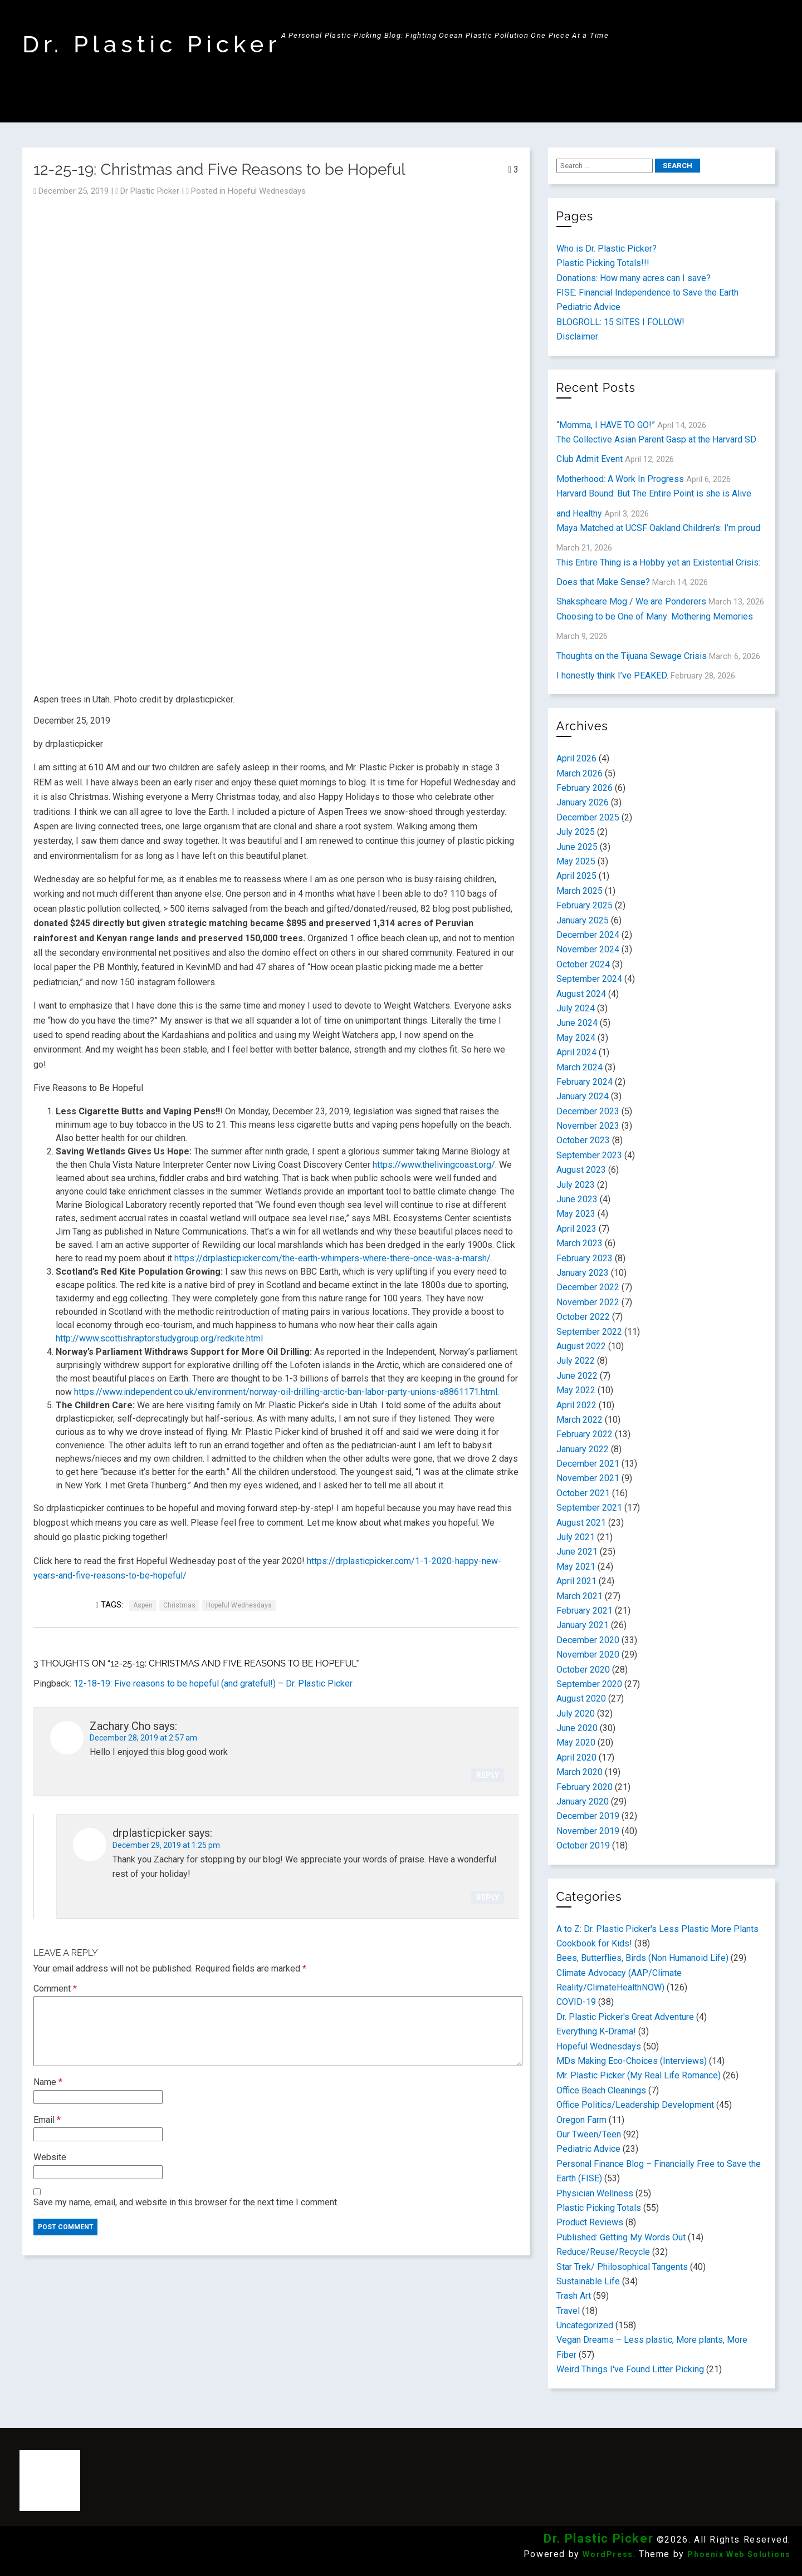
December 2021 (587, 1463)
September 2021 (589, 1507)
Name (47, 2082)
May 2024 (575, 1038)
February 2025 (584, 905)
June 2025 (577, 847)
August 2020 (581, 1698)
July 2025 (575, 832)
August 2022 (581, 1346)
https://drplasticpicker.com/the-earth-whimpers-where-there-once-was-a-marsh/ (332, 1258)
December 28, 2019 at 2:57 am (143, 1737)
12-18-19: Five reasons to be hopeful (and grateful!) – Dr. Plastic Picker (213, 1683)
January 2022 (582, 1449)
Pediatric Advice (588, 307)
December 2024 (587, 935)
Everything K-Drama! (596, 2031)
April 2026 (576, 758)
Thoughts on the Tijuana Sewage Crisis (631, 656)
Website (49, 2157)
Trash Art (573, 2295)
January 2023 (582, 1272)
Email (47, 2120)
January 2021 (582, 1625)
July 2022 (575, 1360)
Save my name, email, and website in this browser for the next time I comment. (186, 2202)
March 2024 (579, 1067)
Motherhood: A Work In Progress (620, 479)
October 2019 (583, 1845)
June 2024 (577, 1022)
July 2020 (575, 1713)
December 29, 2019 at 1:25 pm (166, 1845)
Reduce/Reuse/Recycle (603, 2251)
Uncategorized (584, 2325)
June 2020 (577, 1728)
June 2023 (577, 1199)
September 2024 (589, 979)
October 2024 (583, 964)
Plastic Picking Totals (598, 2208)
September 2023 (589, 1155)
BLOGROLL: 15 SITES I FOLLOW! (620, 322)
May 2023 (575, 1213)
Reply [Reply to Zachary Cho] (487, 1775)
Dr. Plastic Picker (151, 44)
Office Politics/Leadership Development (635, 2105)
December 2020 (587, 1640)
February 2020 (584, 1787)
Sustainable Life (588, 2281)
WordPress (608, 2554)
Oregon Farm (581, 2120)
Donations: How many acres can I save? (633, 278)
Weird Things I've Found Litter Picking (630, 2369)
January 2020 (582, 1801)
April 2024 (576, 1052)
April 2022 (576, 1405)
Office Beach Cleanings (601, 2090)
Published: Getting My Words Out (621, 2237)
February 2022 (584, 1434)
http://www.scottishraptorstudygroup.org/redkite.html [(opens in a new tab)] (159, 1338)
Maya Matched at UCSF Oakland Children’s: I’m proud (658, 528)
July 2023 (575, 1184)
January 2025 (582, 920)
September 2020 (589, 1684)
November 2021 (587, 1478)
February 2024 (584, 1081)
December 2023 (587, 1111)
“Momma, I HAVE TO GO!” (605, 425)
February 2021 (584, 1610)
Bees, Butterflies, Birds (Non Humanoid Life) (642, 1958)
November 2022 (587, 1302)
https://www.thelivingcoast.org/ (434, 1164)
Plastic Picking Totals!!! (602, 263)
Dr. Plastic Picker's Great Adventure (625, 2017)
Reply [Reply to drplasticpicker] (487, 1897)
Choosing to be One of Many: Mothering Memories (654, 616)
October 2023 (583, 1140)
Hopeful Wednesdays (267, 191)
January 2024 (582, 1096)
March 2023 (579, 1243)
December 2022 (587, 1287)
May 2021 (575, 1566)
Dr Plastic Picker (149, 191)
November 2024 (587, 949)
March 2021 (579, 1596)
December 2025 (587, 817)
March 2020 (579, 1772)
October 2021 (583, 1493)
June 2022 (577, 1375)
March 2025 (579, 891)
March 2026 (579, 773)
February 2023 (584, 1258)
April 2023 (576, 1228)
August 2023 (581, 1169)
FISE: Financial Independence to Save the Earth (647, 292)
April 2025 (576, 876)
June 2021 (577, 1551)
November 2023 (587, 1125)
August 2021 (581, 1522)
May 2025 (575, 861)
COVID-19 (576, 2002)
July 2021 (575, 1537)
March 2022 (579, 1419)
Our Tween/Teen (588, 2134)
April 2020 (576, 1757)
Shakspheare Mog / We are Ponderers (631, 601)
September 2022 (589, 1331)
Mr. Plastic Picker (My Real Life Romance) (638, 2075)
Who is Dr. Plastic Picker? (606, 248)
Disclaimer (577, 336)
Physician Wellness (594, 2193)
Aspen (143, 1605)
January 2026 (582, 802)
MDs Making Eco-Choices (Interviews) (631, 2061)
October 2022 (583, 1316)
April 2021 (576, 1581)
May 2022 (575, 1390)
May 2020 (575, 1742)
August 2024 (581, 994)
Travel (568, 2310)
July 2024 (575, 1008)
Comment (55, 1988)
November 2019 (587, 1831)
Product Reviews (589, 2222)
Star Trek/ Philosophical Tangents (622, 2267)
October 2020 (583, 1669)
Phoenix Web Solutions (739, 2554)
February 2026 (584, 788)
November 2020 (587, 1654)
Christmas (179, 1605)
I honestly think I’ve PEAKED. (612, 675)
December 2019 (587, 1816)
